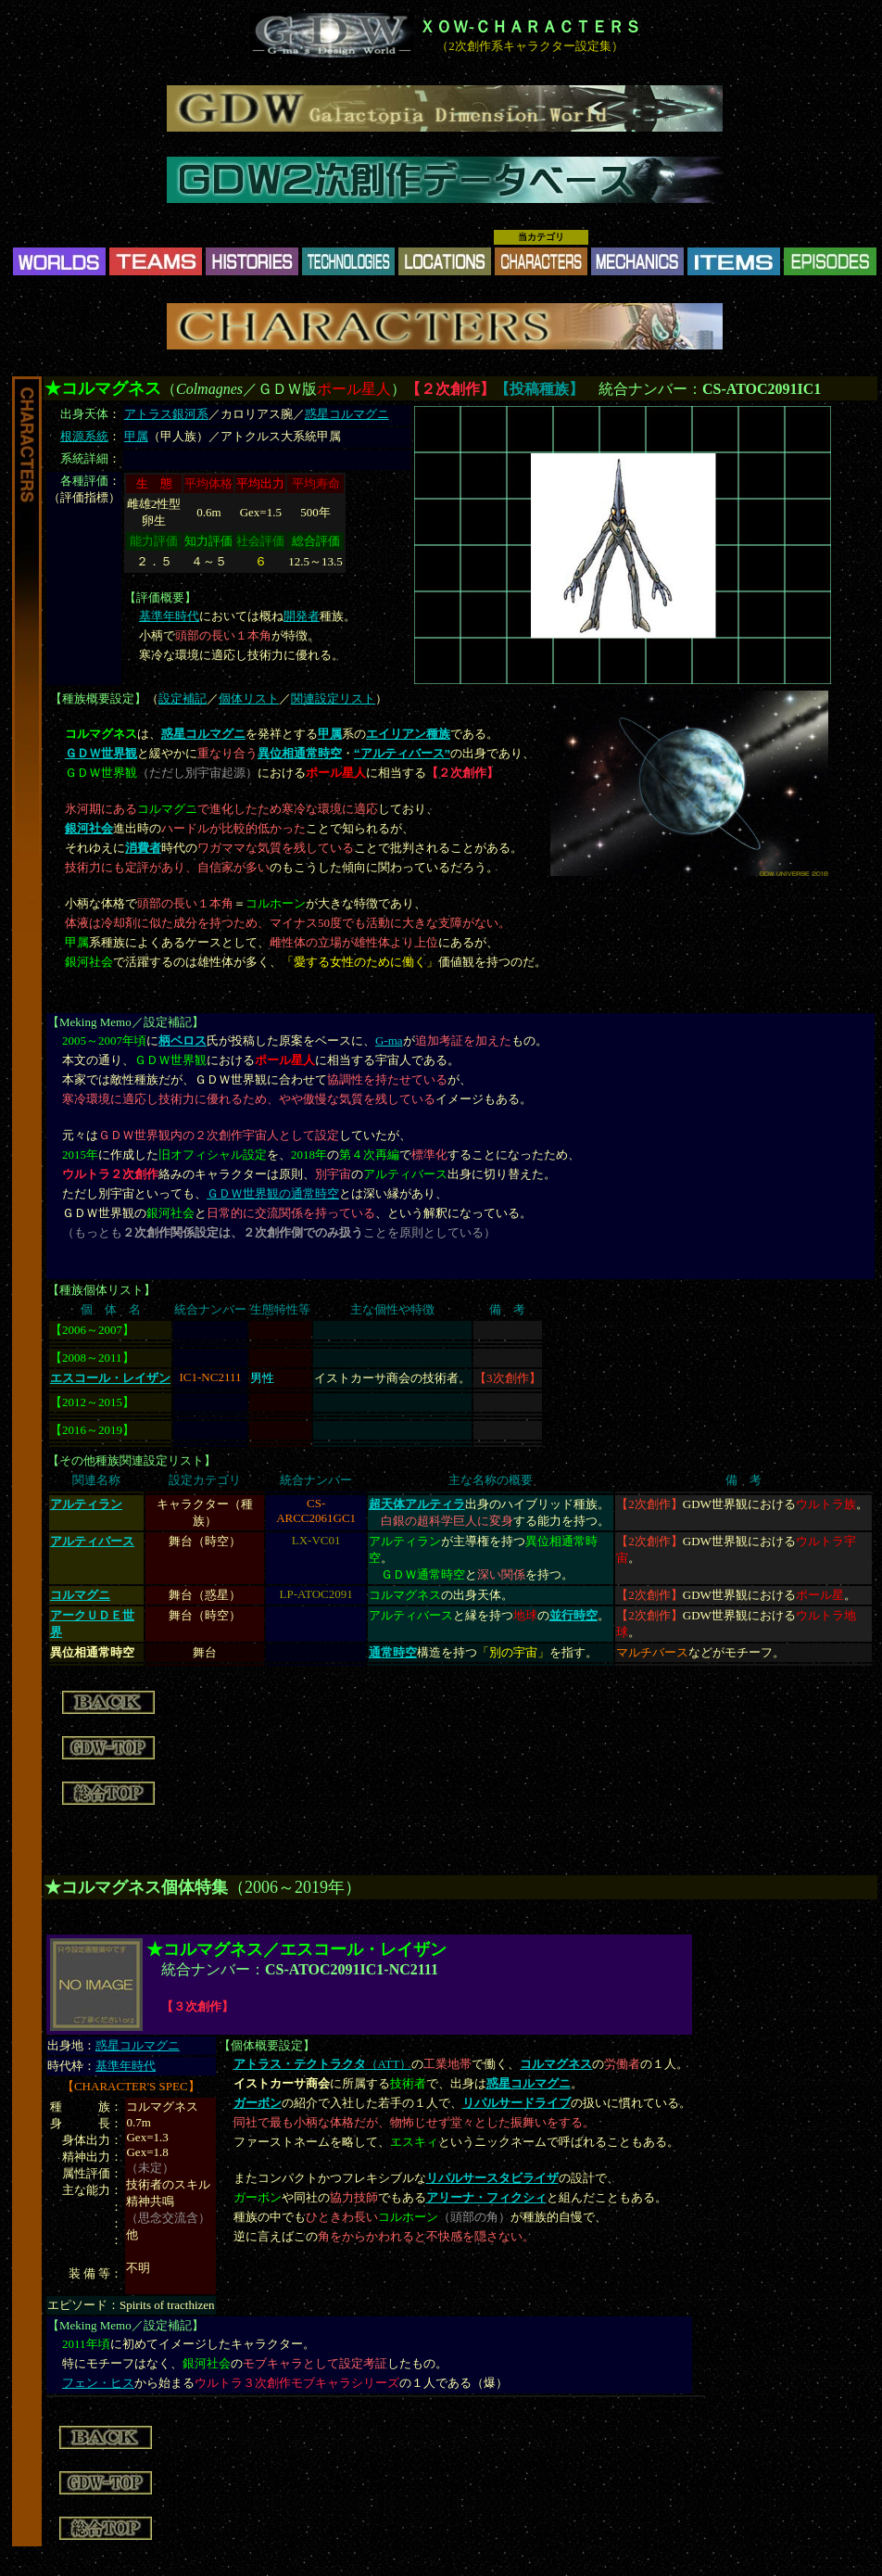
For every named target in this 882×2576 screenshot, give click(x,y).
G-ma (389, 1040)
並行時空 (573, 1615)
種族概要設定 (98, 698)
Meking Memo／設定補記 (125, 1022)
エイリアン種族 (408, 734)
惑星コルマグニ (347, 414)
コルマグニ (80, 1595)
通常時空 (393, 1652)
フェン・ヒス (98, 2383)
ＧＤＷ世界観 (101, 753)
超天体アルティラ (417, 1504)
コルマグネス (556, 2064)
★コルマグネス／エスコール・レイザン (296, 1949)
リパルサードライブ (516, 2103)
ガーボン (257, 2103)
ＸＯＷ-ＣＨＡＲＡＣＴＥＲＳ (530, 27)
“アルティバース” (402, 753)
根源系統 (84, 436)
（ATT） (322, 2064)
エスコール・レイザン (110, 1378)
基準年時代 (169, 616)
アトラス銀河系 (166, 414)
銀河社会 (89, 828)
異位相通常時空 (300, 753)
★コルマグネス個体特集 (136, 1887)
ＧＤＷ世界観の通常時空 (273, 1193)
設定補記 (182, 698)
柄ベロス (182, 1040)
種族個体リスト (101, 1290)
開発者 (302, 616)
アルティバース (92, 1541)
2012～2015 (92, 1402)
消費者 (143, 848)
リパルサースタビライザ (492, 2178)
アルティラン (86, 1504)
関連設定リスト (333, 698)
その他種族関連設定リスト (131, 1460)
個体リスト (249, 698)
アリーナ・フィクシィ (486, 2197)
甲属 (136, 436)
